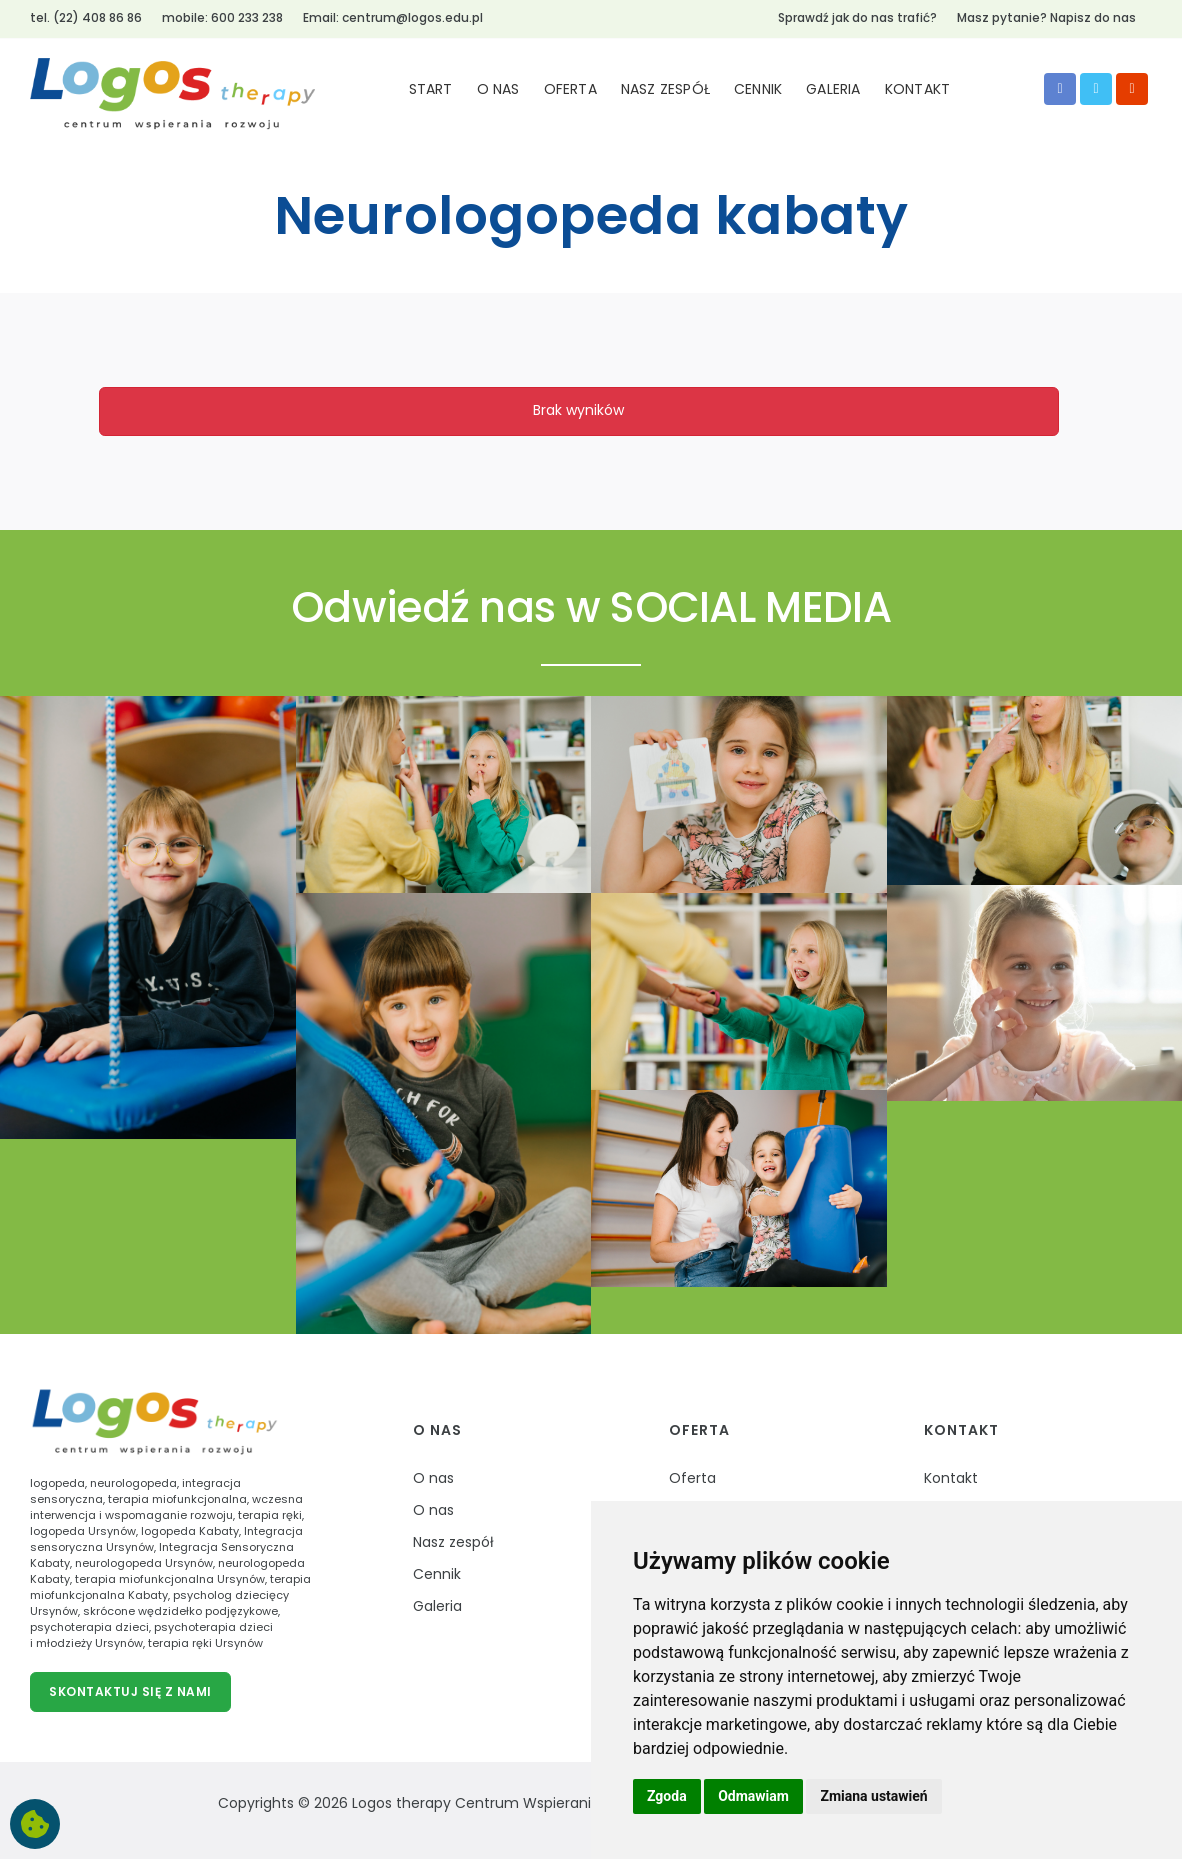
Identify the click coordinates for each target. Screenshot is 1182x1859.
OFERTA (570, 89)
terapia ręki (270, 1515)
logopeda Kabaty (190, 1531)
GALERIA (833, 89)
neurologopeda (133, 1483)
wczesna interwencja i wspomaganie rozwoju (166, 1507)
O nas (437, 1430)
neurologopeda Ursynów (144, 1563)
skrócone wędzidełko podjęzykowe (180, 1611)
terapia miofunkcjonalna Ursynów (170, 1579)
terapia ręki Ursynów (205, 1643)
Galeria (437, 1606)
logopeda (57, 1483)
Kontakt (961, 1430)
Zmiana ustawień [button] (873, 1796)
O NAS (498, 89)
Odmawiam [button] (753, 1796)
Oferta (699, 1430)
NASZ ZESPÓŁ (665, 89)
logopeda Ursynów (83, 1531)
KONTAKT (917, 89)
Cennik (437, 1574)
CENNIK (758, 89)
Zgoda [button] (667, 1796)
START (431, 89)
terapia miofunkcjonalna (177, 1499)
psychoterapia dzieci (89, 1627)
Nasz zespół (453, 1542)
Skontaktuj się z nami (130, 1691)
